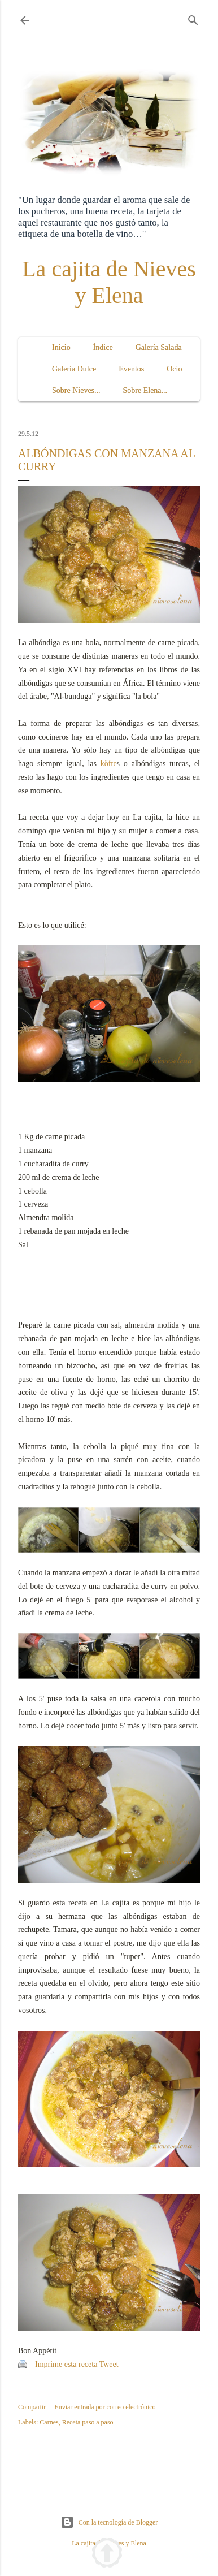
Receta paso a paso (88, 2422)
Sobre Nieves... (76, 390)
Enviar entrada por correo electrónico (104, 2407)
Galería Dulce (74, 369)
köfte (109, 763)
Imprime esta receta (66, 2364)
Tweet (109, 2364)
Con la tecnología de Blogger (109, 2522)
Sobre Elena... (145, 390)
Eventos (131, 369)
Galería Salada (159, 347)
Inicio (61, 347)
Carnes (49, 2422)
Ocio (174, 369)
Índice (103, 347)
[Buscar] (193, 18)
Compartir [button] (32, 2407)
